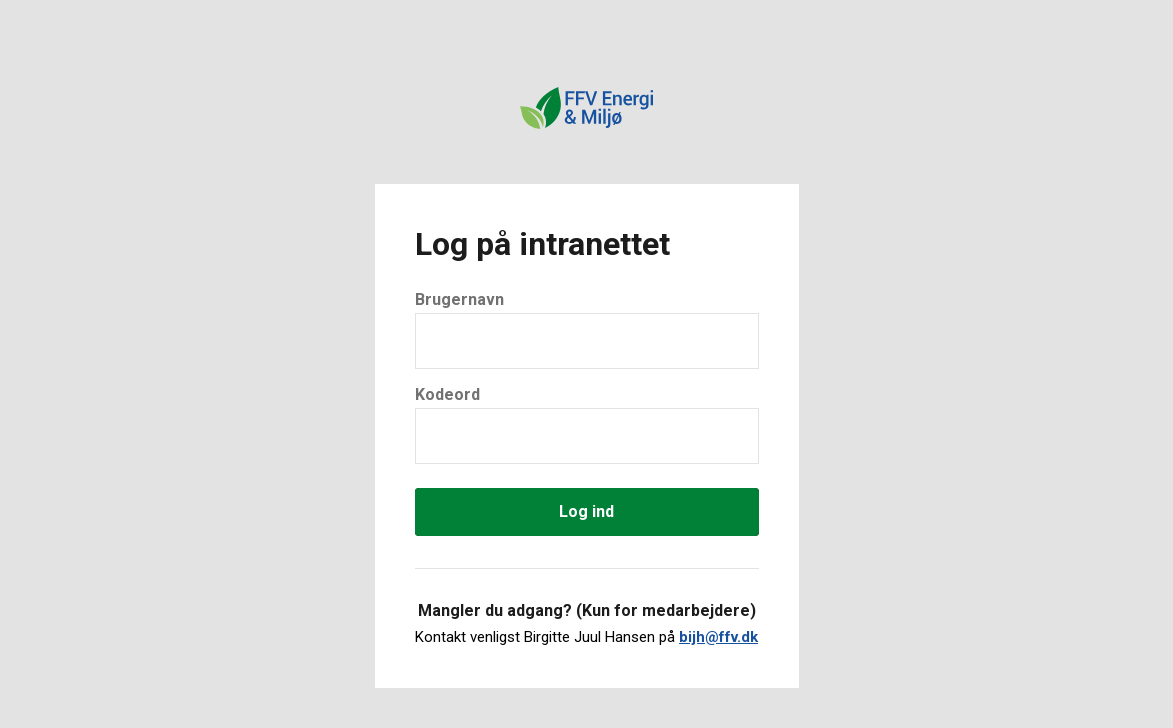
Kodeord (447, 394)
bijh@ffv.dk (718, 637)
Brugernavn (459, 299)
